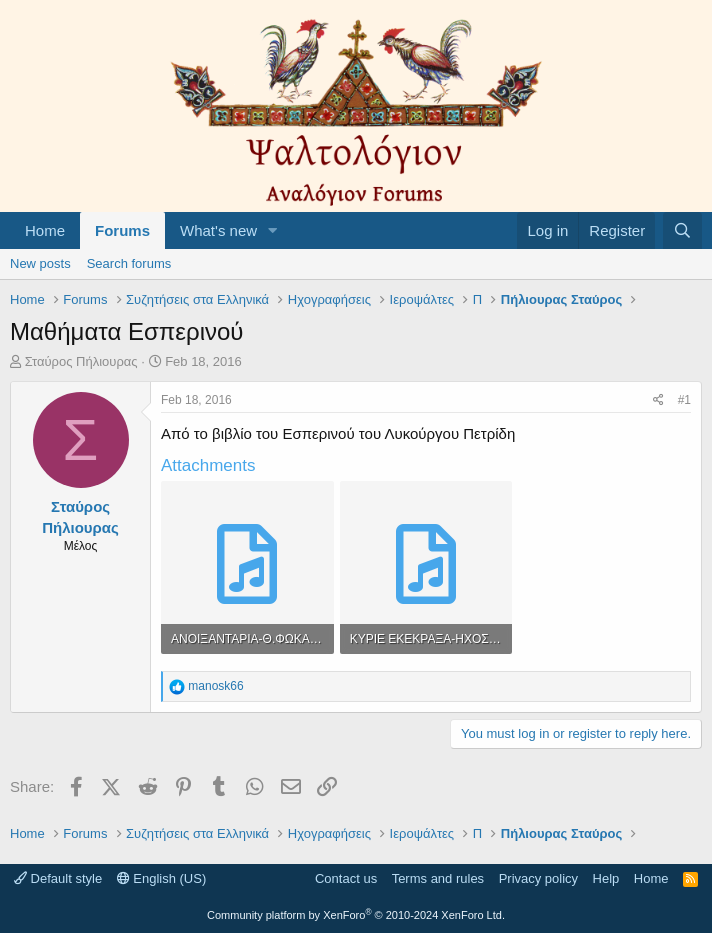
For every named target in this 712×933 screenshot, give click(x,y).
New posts (40, 263)
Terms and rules (438, 878)
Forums (122, 230)
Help (606, 878)
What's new (218, 230)
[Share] (658, 400)
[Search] (682, 230)
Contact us (346, 878)
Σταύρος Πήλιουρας (81, 361)
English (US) (162, 878)
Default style (58, 878)
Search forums (129, 263)
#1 (684, 400)
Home (45, 230)
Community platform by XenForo (356, 915)
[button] (273, 230)
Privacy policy (538, 878)
